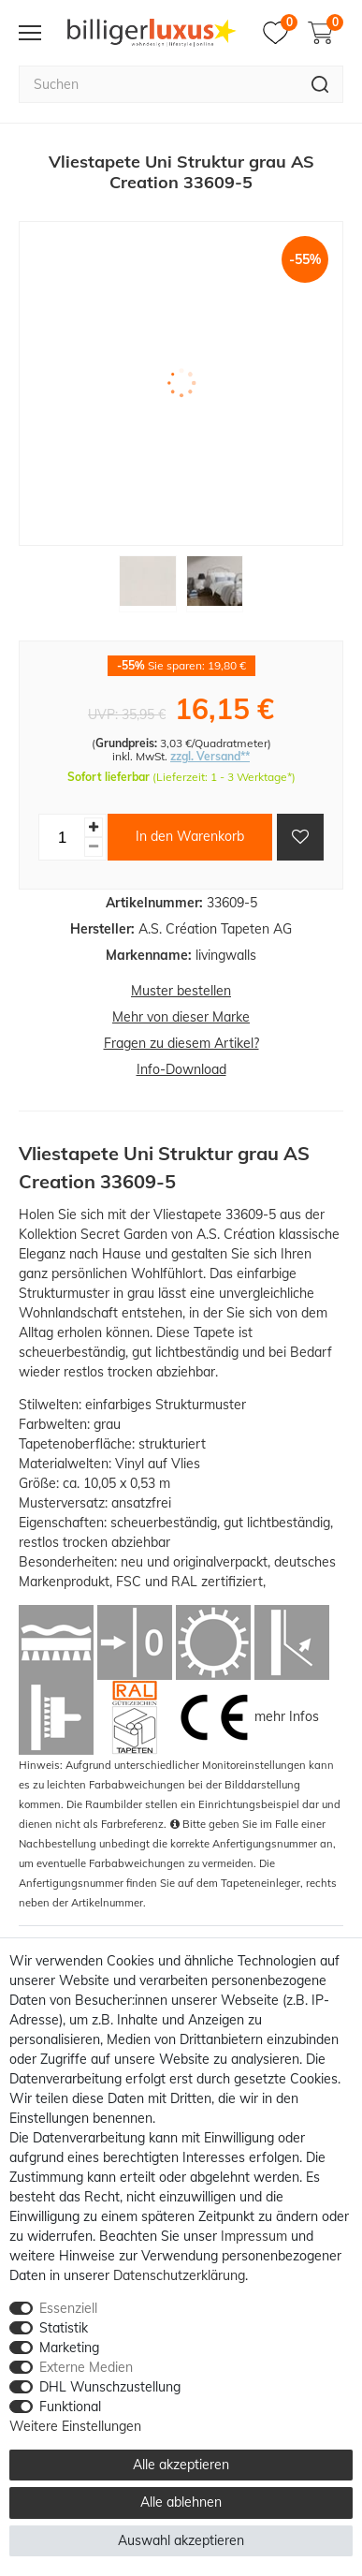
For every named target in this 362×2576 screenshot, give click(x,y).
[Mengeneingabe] (61, 837)
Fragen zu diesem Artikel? (181, 1043)
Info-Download (181, 1069)
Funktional (70, 2406)
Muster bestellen (181, 990)
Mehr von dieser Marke (181, 1016)
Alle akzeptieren (181, 2464)
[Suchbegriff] (158, 84)
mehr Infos (286, 1715)
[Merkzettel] (280, 33)
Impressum (254, 2236)
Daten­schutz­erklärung (179, 2275)
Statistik (63, 2327)
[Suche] (320, 84)
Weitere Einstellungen (75, 2426)
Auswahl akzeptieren (181, 2540)
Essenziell (68, 2308)
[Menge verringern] (93, 847)
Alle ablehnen (181, 2502)
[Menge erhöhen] (93, 827)
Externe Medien (86, 2367)
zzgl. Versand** (210, 756)
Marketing (69, 2347)
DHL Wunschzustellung (110, 2386)
